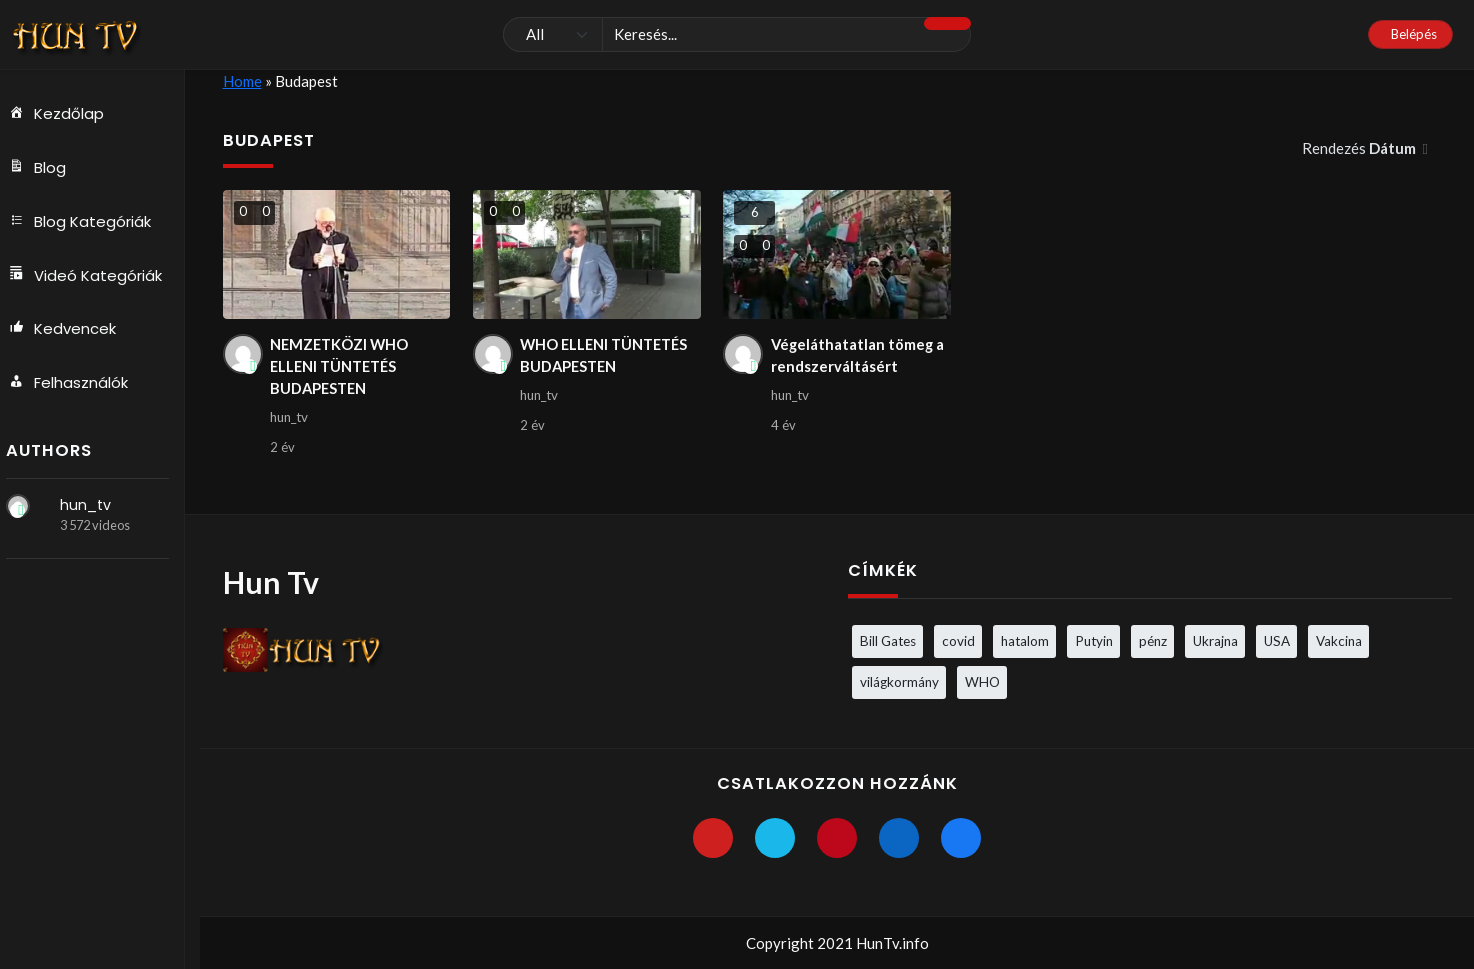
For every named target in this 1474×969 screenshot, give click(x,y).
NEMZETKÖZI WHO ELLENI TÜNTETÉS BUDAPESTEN (341, 367)
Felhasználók (76, 384)
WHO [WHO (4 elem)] (982, 682)
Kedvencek (70, 330)
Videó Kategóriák (93, 276)
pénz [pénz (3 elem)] (1153, 641)
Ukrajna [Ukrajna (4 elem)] (1215, 641)
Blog (45, 168)
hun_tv (94, 506)
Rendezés (1360, 148)
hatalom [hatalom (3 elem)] (1025, 641)
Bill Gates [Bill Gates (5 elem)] (888, 641)
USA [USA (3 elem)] (1277, 641)
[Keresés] (737, 35)
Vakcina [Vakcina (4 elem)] (1339, 641)
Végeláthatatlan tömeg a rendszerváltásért (859, 356)
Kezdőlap (64, 114)
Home (242, 81)
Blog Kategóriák (87, 222)
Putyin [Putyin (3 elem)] (1094, 641)
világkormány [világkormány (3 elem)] (899, 682)
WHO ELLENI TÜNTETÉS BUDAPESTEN (607, 356)
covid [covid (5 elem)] (958, 641)
